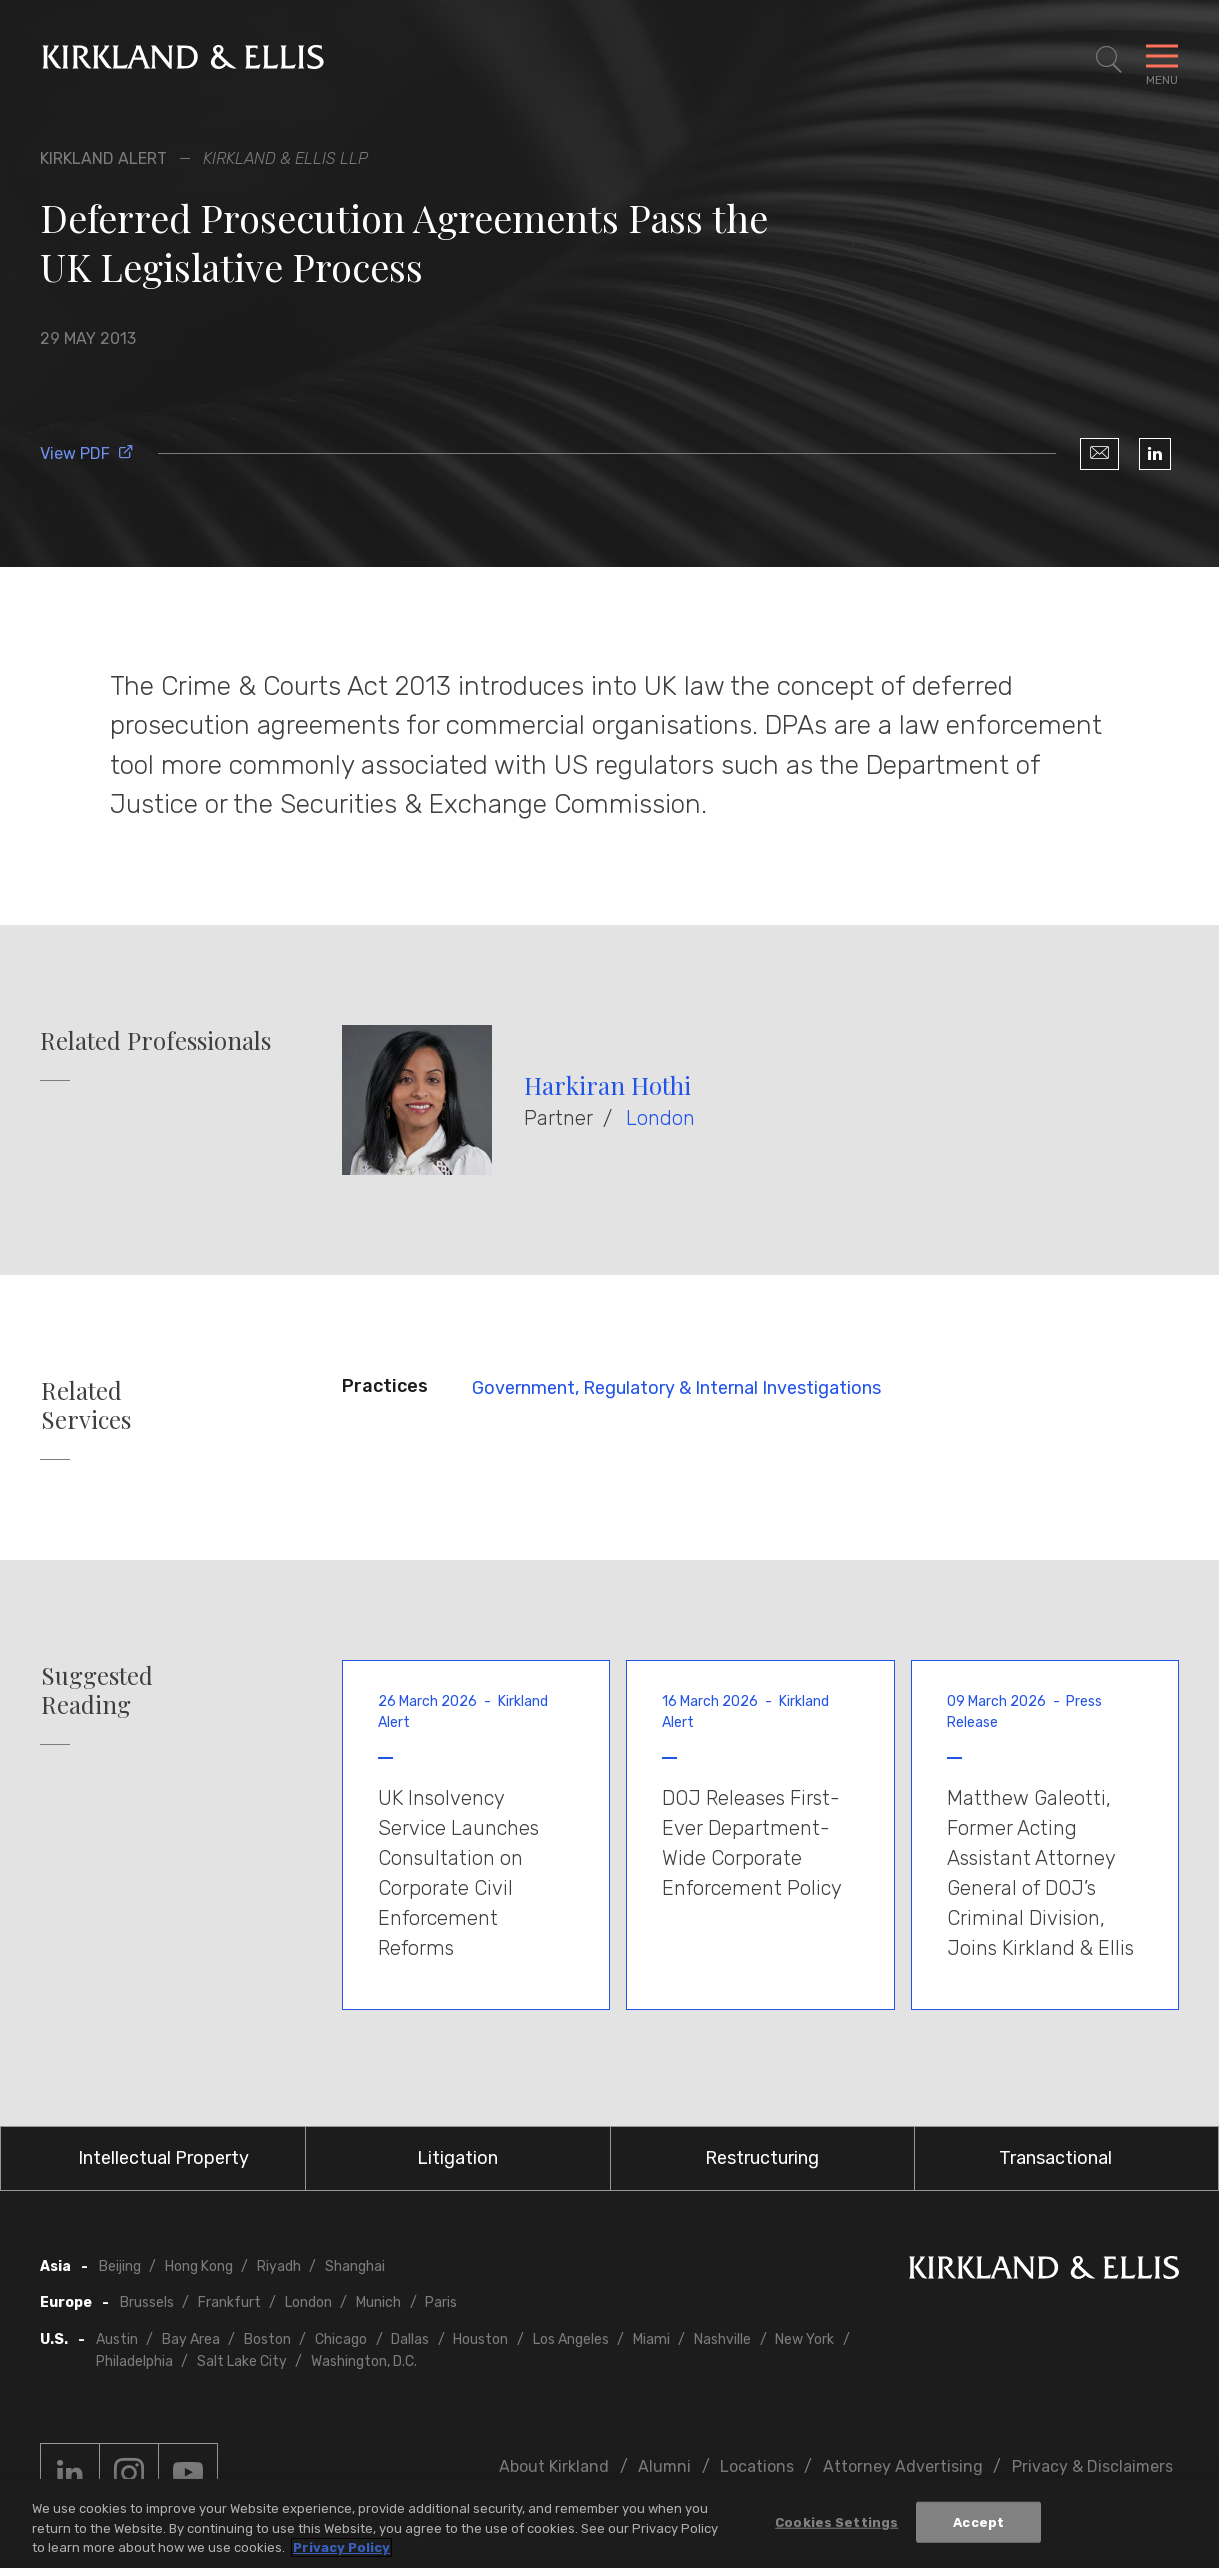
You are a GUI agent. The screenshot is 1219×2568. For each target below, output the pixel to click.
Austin (117, 2339)
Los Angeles (571, 2339)
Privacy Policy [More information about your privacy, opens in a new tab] (341, 2548)
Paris (441, 2302)
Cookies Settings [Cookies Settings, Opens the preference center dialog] (836, 2521)
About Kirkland (554, 2466)
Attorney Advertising (903, 2466)
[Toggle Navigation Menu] (1162, 60)
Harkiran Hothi (607, 1085)
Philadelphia (134, 2361)
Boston (267, 2339)
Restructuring (762, 2158)
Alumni (664, 2466)
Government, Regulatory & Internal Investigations (676, 1388)
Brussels (147, 2302)
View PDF (87, 453)
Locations (757, 2466)
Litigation (457, 2158)
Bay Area (191, 2339)
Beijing (120, 2266)
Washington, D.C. (364, 2361)
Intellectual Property (163, 2158)
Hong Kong (199, 2266)
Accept (978, 2521)
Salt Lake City (242, 2361)
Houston (480, 2339)
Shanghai (355, 2266)
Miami (651, 2339)
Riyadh (279, 2266)
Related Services (86, 1405)
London (660, 1118)
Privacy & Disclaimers (1092, 2466)
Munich (378, 2302)
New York (804, 2339)
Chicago (341, 2339)
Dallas (410, 2339)
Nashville (722, 2339)
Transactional (1055, 2158)
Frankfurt (229, 2302)
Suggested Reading (97, 1690)
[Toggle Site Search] (1109, 60)
